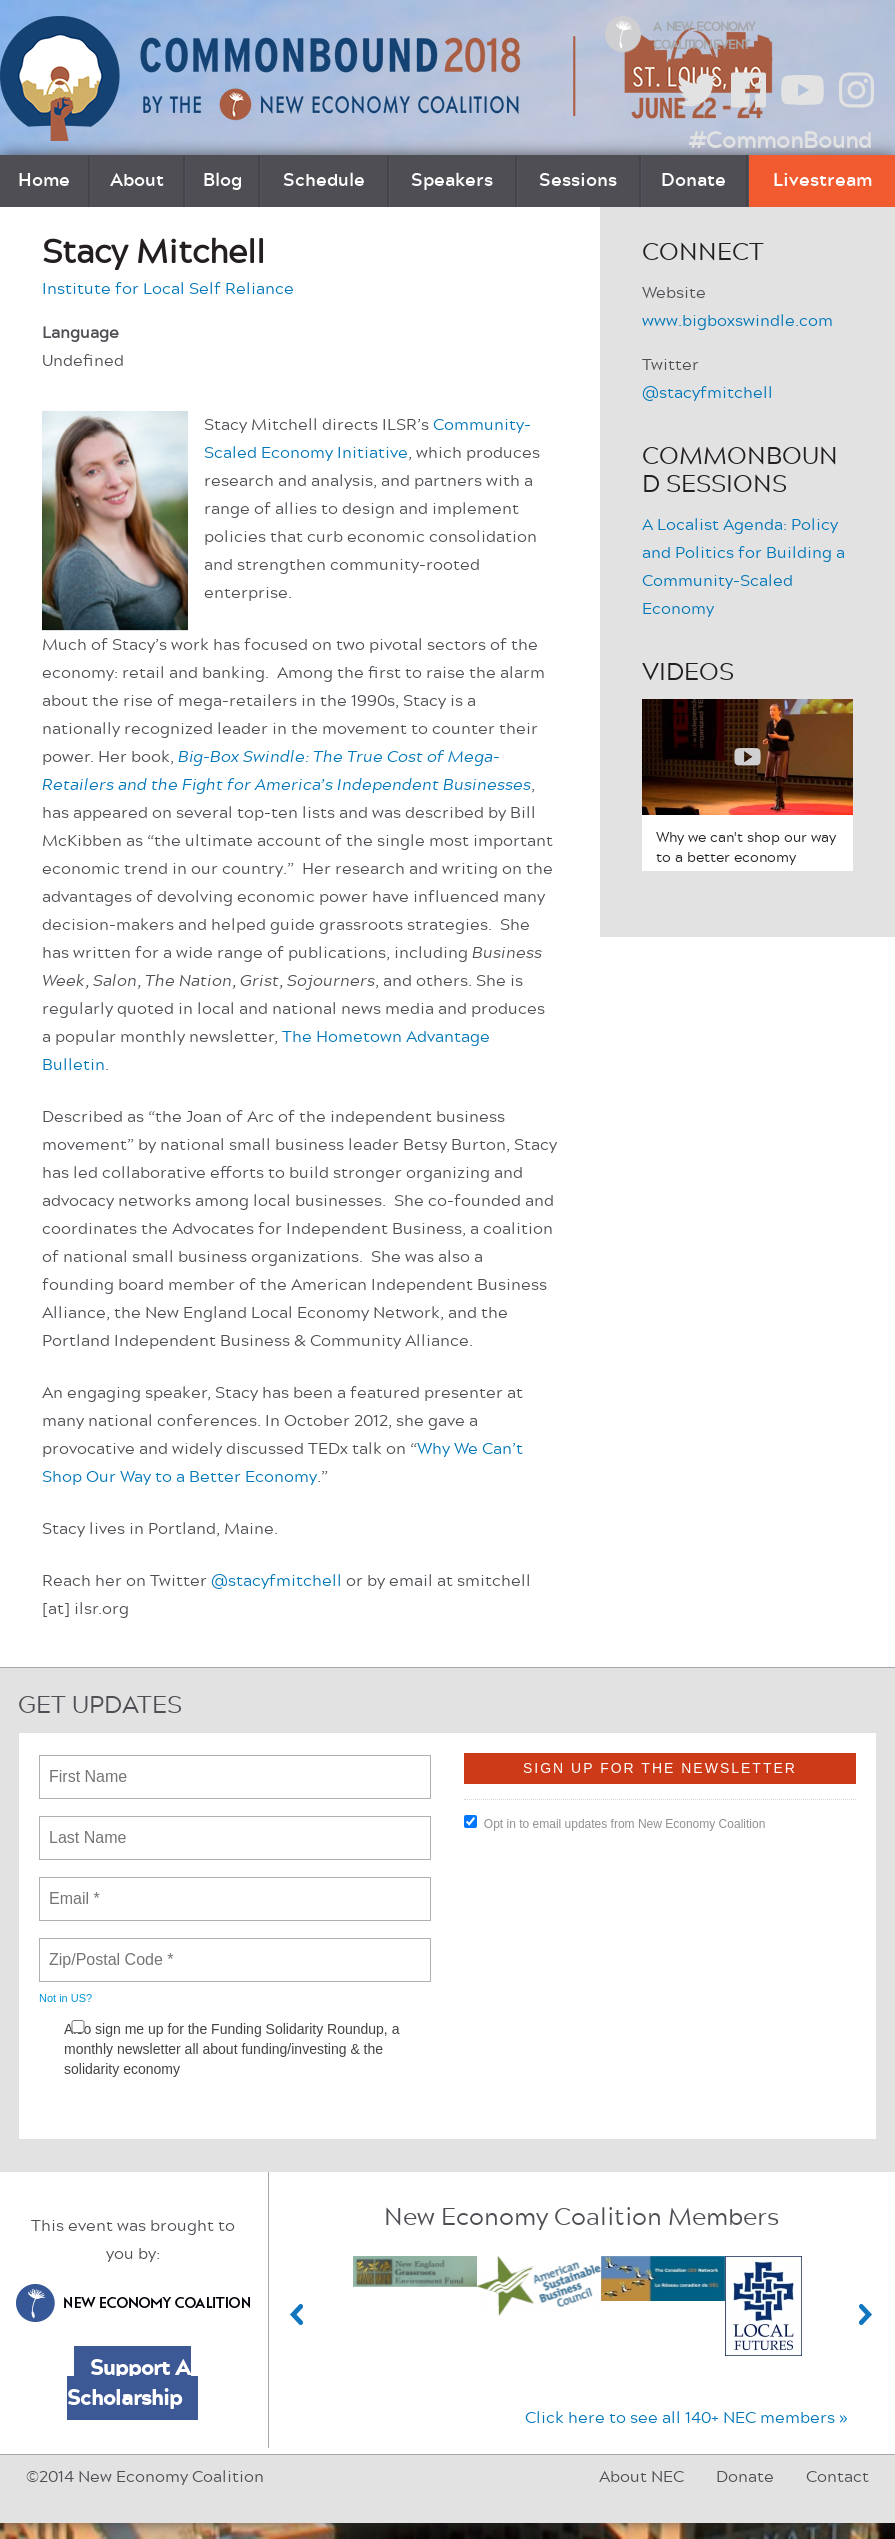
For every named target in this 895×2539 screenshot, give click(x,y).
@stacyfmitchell (278, 1581)
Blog (222, 181)
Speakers (452, 181)
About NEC (641, 2477)
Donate (693, 181)
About (137, 181)
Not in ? (65, 1998)
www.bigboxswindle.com (737, 321)
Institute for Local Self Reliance (168, 289)
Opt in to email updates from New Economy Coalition (614, 1823)
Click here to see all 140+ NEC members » (686, 2418)
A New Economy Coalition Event (704, 36)
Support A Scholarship (129, 2383)
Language (80, 333)
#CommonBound (780, 141)
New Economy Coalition (133, 2303)
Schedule (324, 181)
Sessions (578, 181)
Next (866, 2314)
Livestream (822, 181)
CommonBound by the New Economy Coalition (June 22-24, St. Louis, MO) (389, 78)
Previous (297, 2314)
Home (44, 181)
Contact (837, 2477)
